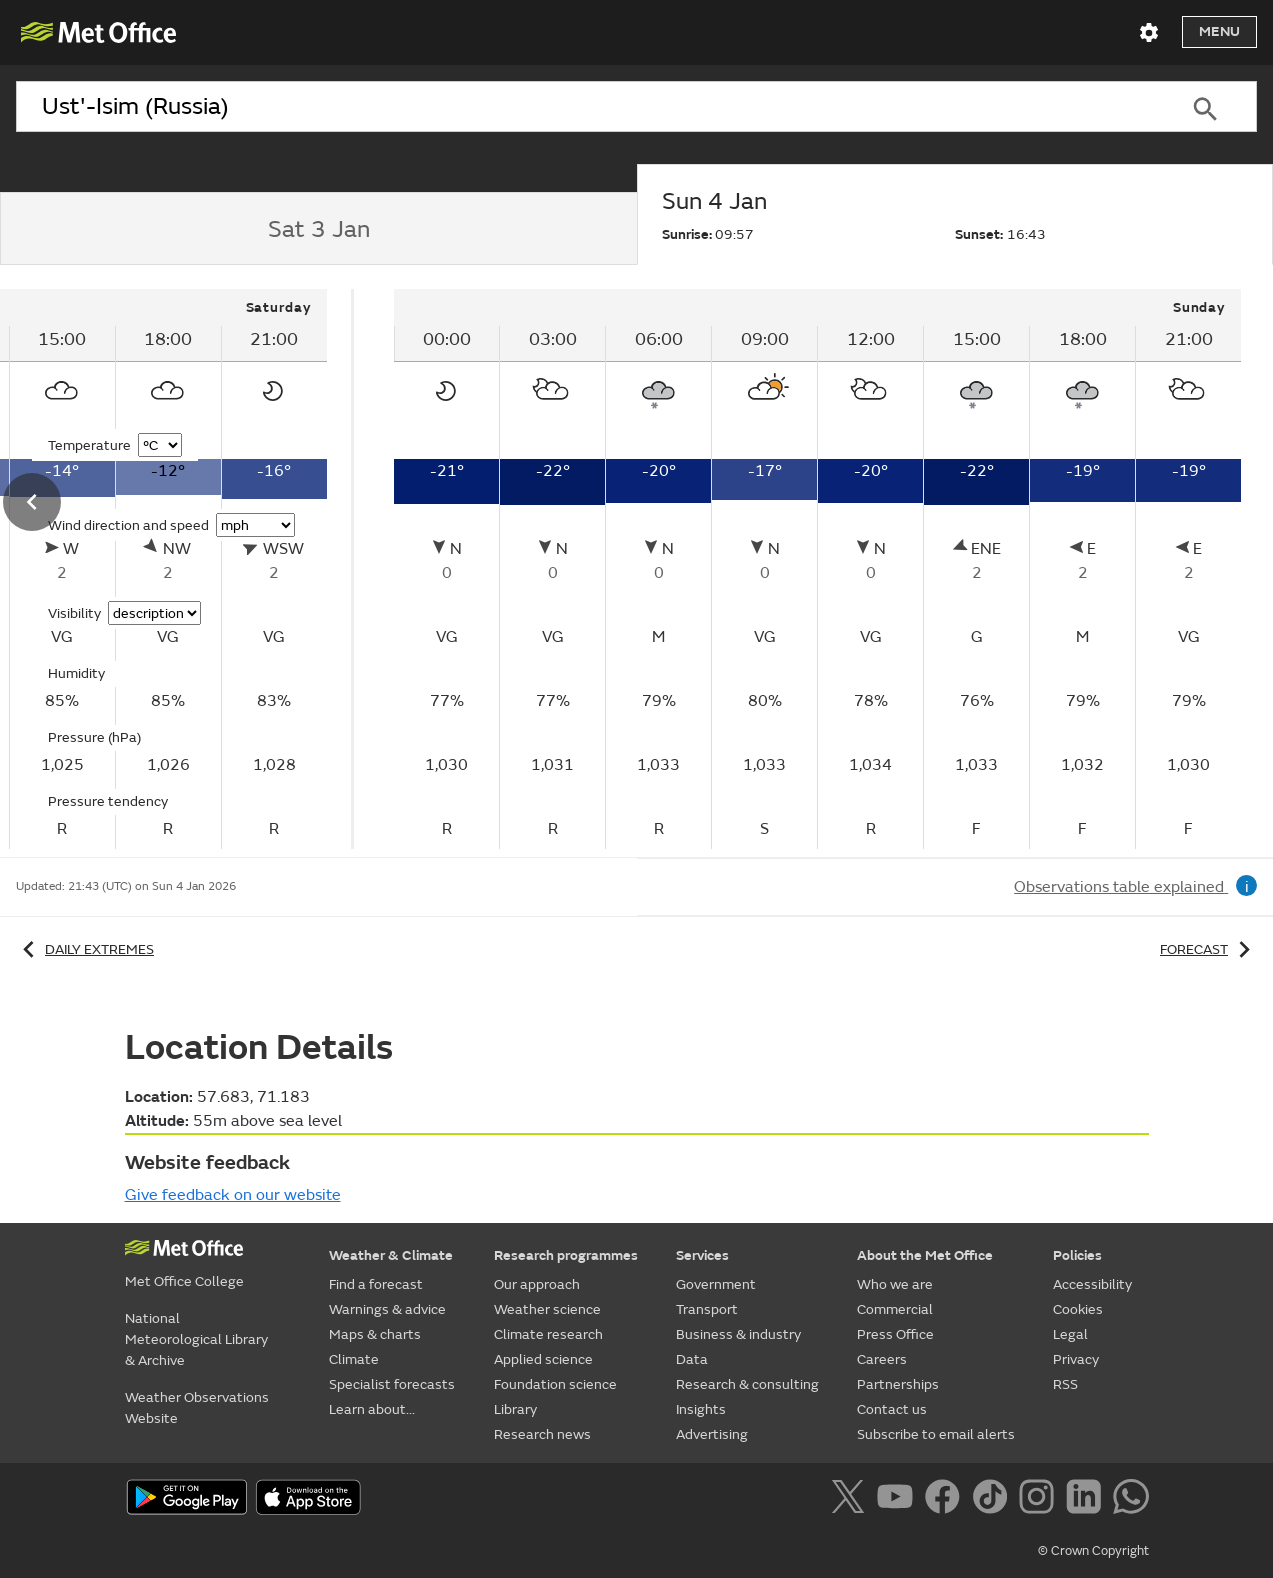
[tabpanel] (818, 569)
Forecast (1208, 949)
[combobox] (585, 107)
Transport (707, 1309)
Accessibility (1092, 1284)
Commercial (895, 1309)
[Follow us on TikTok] (993, 1500)
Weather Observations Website (197, 1408)
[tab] (318, 229)
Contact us (892, 1409)
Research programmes (566, 1255)
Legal (1070, 1334)
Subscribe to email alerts (936, 1434)
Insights (701, 1409)
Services (702, 1255)
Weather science (547, 1309)
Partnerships (898, 1384)
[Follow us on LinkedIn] (1087, 1500)
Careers (882, 1359)
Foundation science (555, 1384)
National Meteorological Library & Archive (196, 1339)
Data (692, 1359)
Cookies (1078, 1309)
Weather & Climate (391, 1255)
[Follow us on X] (851, 1500)
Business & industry (738, 1334)
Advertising (712, 1434)
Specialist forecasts (392, 1384)
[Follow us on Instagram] (1040, 1500)
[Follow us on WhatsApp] (1130, 1500)
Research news (542, 1434)
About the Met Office (925, 1255)
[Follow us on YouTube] (898, 1500)
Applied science (543, 1359)
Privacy (1076, 1359)
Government (716, 1284)
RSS (1065, 1384)
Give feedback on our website (233, 1195)
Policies (1077, 1255)
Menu (1219, 31)
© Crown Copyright (1093, 1551)
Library (515, 1409)
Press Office (895, 1334)
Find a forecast (376, 1284)
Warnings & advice (387, 1309)
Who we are (895, 1284)
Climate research (548, 1334)
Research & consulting (747, 1384)
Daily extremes (85, 949)
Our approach (537, 1284)
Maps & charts (375, 1334)
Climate (354, 1359)
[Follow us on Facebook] (946, 1500)
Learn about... (372, 1409)
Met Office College (184, 1281)
